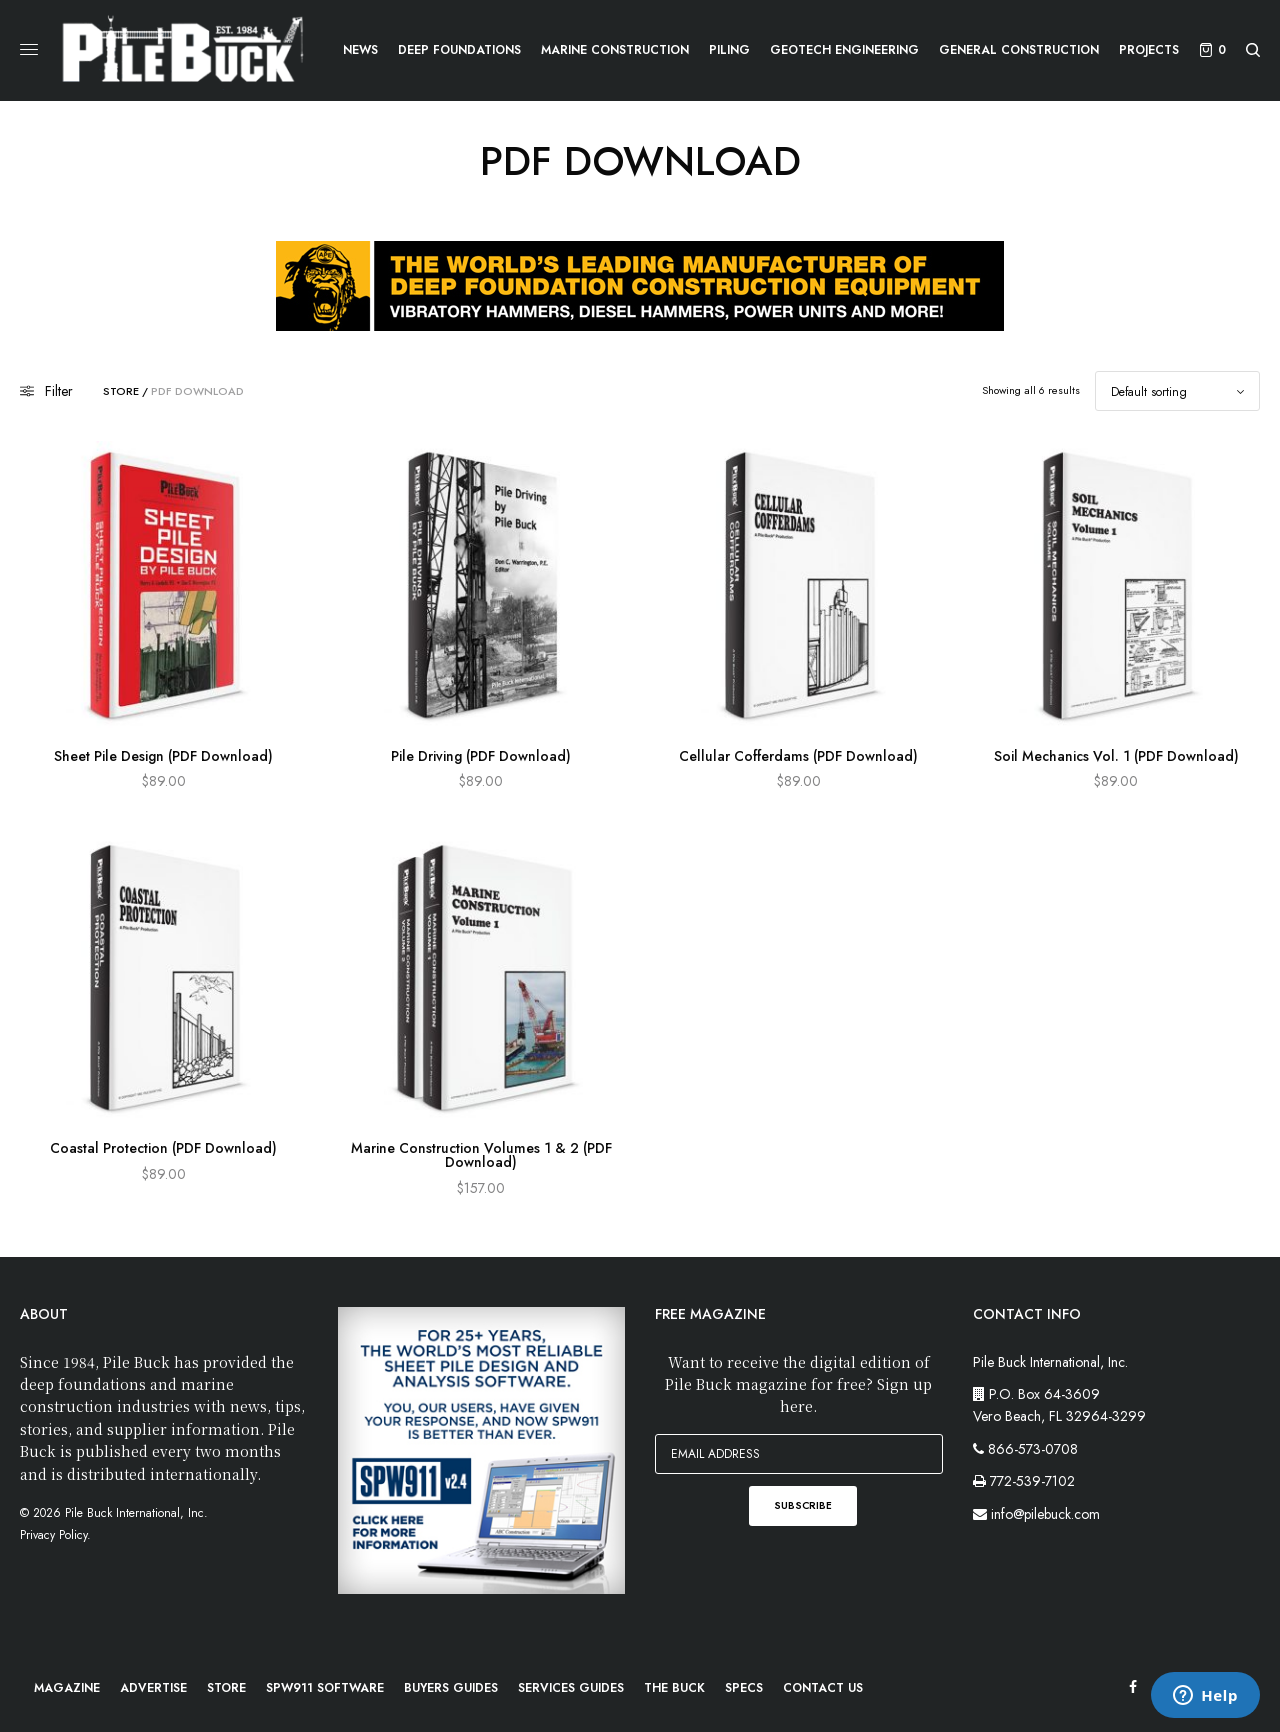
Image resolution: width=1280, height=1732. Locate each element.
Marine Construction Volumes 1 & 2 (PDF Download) (481, 1155)
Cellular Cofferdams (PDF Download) (798, 756)
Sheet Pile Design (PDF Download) (163, 756)
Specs (744, 1688)
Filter (46, 391)
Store (121, 391)
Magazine (67, 1688)
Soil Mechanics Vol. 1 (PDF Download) (1116, 756)
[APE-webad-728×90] (640, 284)
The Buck (674, 1688)
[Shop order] (1177, 391)
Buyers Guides (451, 1688)
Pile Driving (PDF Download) (481, 756)
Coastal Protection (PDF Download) (163, 1148)
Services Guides (571, 1688)
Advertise (153, 1688)
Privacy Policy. (55, 1535)
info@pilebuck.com (1045, 1514)
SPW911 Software (325, 1688)
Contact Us (823, 1688)
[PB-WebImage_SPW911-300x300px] (482, 1449)
